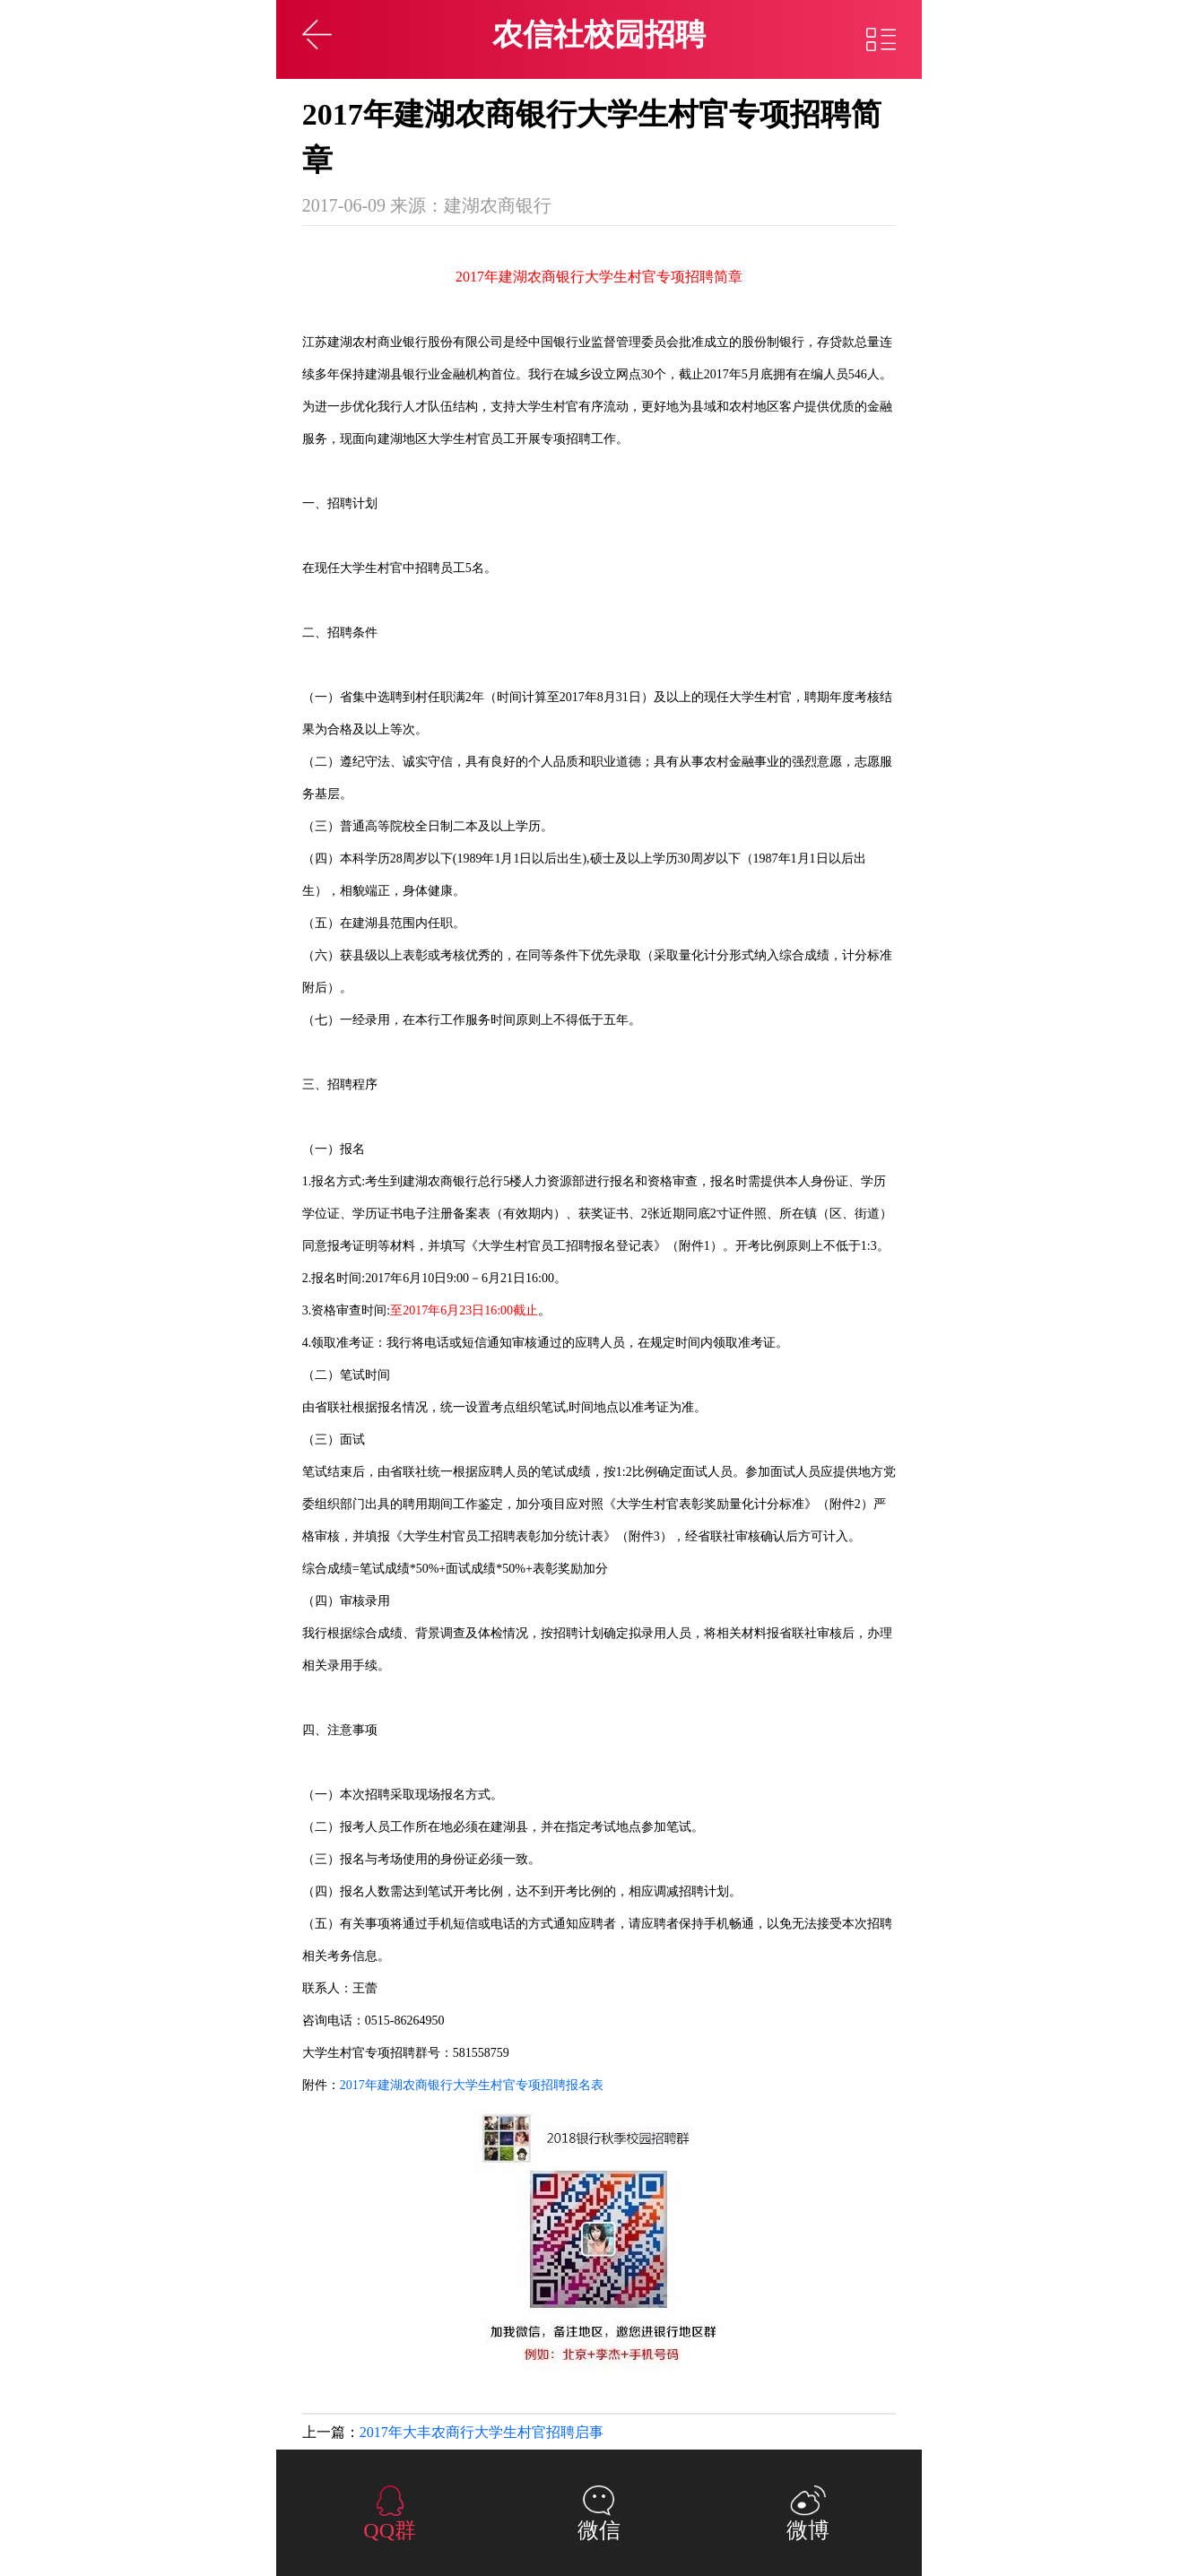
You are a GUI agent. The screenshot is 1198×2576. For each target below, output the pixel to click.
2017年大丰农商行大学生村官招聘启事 (481, 2432)
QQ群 (389, 2530)
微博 (807, 2530)
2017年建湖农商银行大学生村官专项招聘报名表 (471, 2085)
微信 (599, 2530)
